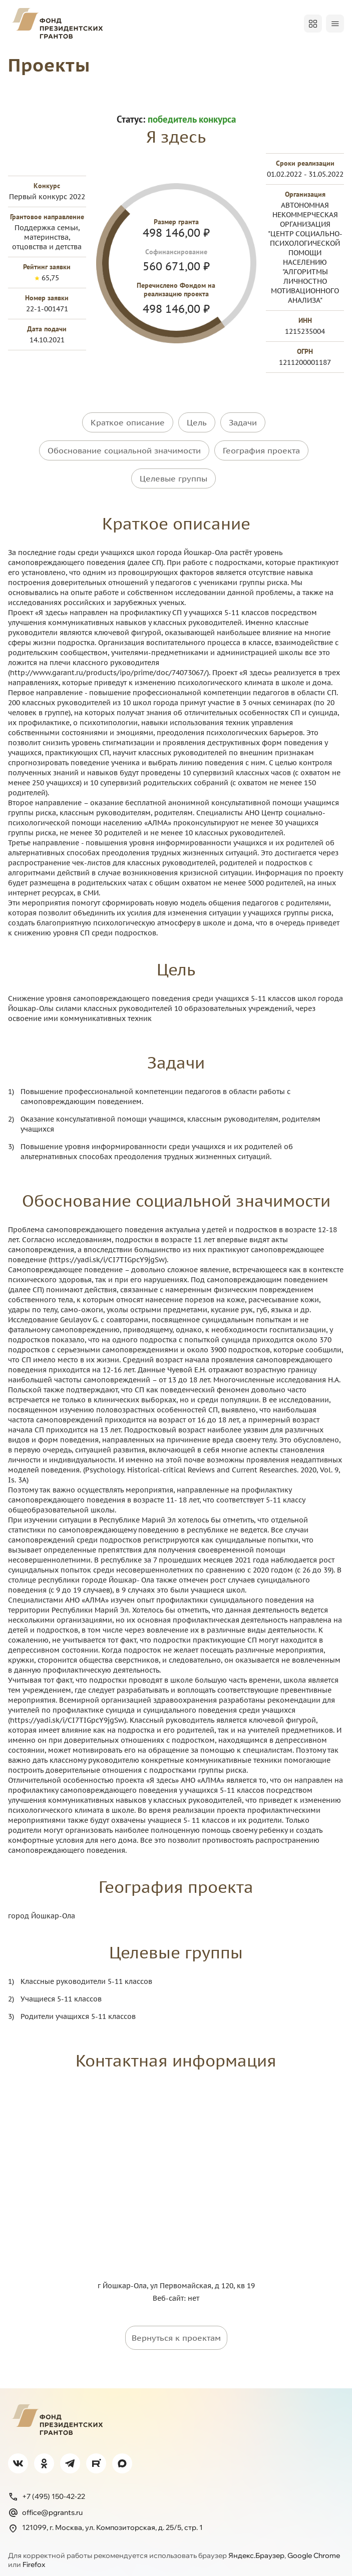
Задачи (243, 422)
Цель (197, 422)
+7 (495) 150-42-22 (46, 2487)
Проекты (51, 64)
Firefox (34, 2555)
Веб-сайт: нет (176, 2289)
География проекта (261, 447)
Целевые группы (173, 472)
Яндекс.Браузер (256, 2546)
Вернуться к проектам (176, 2329)
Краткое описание (128, 422)
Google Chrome (313, 2546)
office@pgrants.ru (45, 2503)
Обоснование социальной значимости (124, 447)
